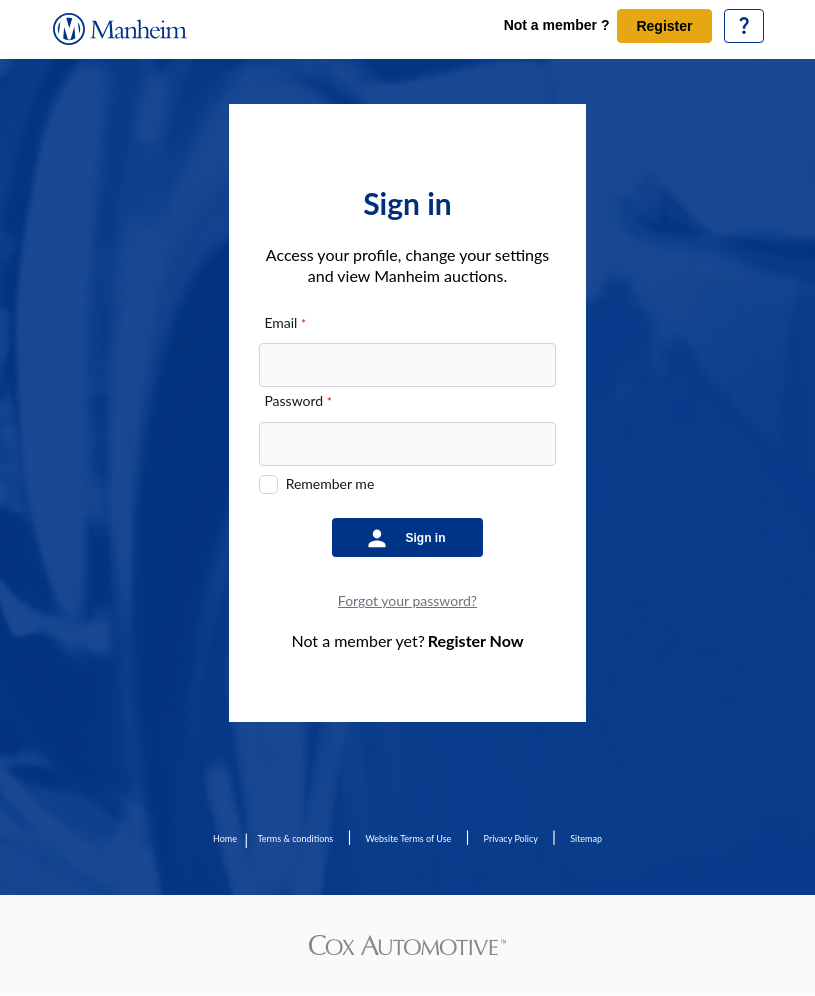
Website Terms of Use (409, 838)
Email (285, 322)
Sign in (426, 538)
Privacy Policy (511, 838)
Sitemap (586, 838)
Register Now (476, 640)
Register (664, 26)
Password (297, 400)
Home (225, 838)
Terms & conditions (296, 838)
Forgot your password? (407, 600)
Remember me (330, 483)
